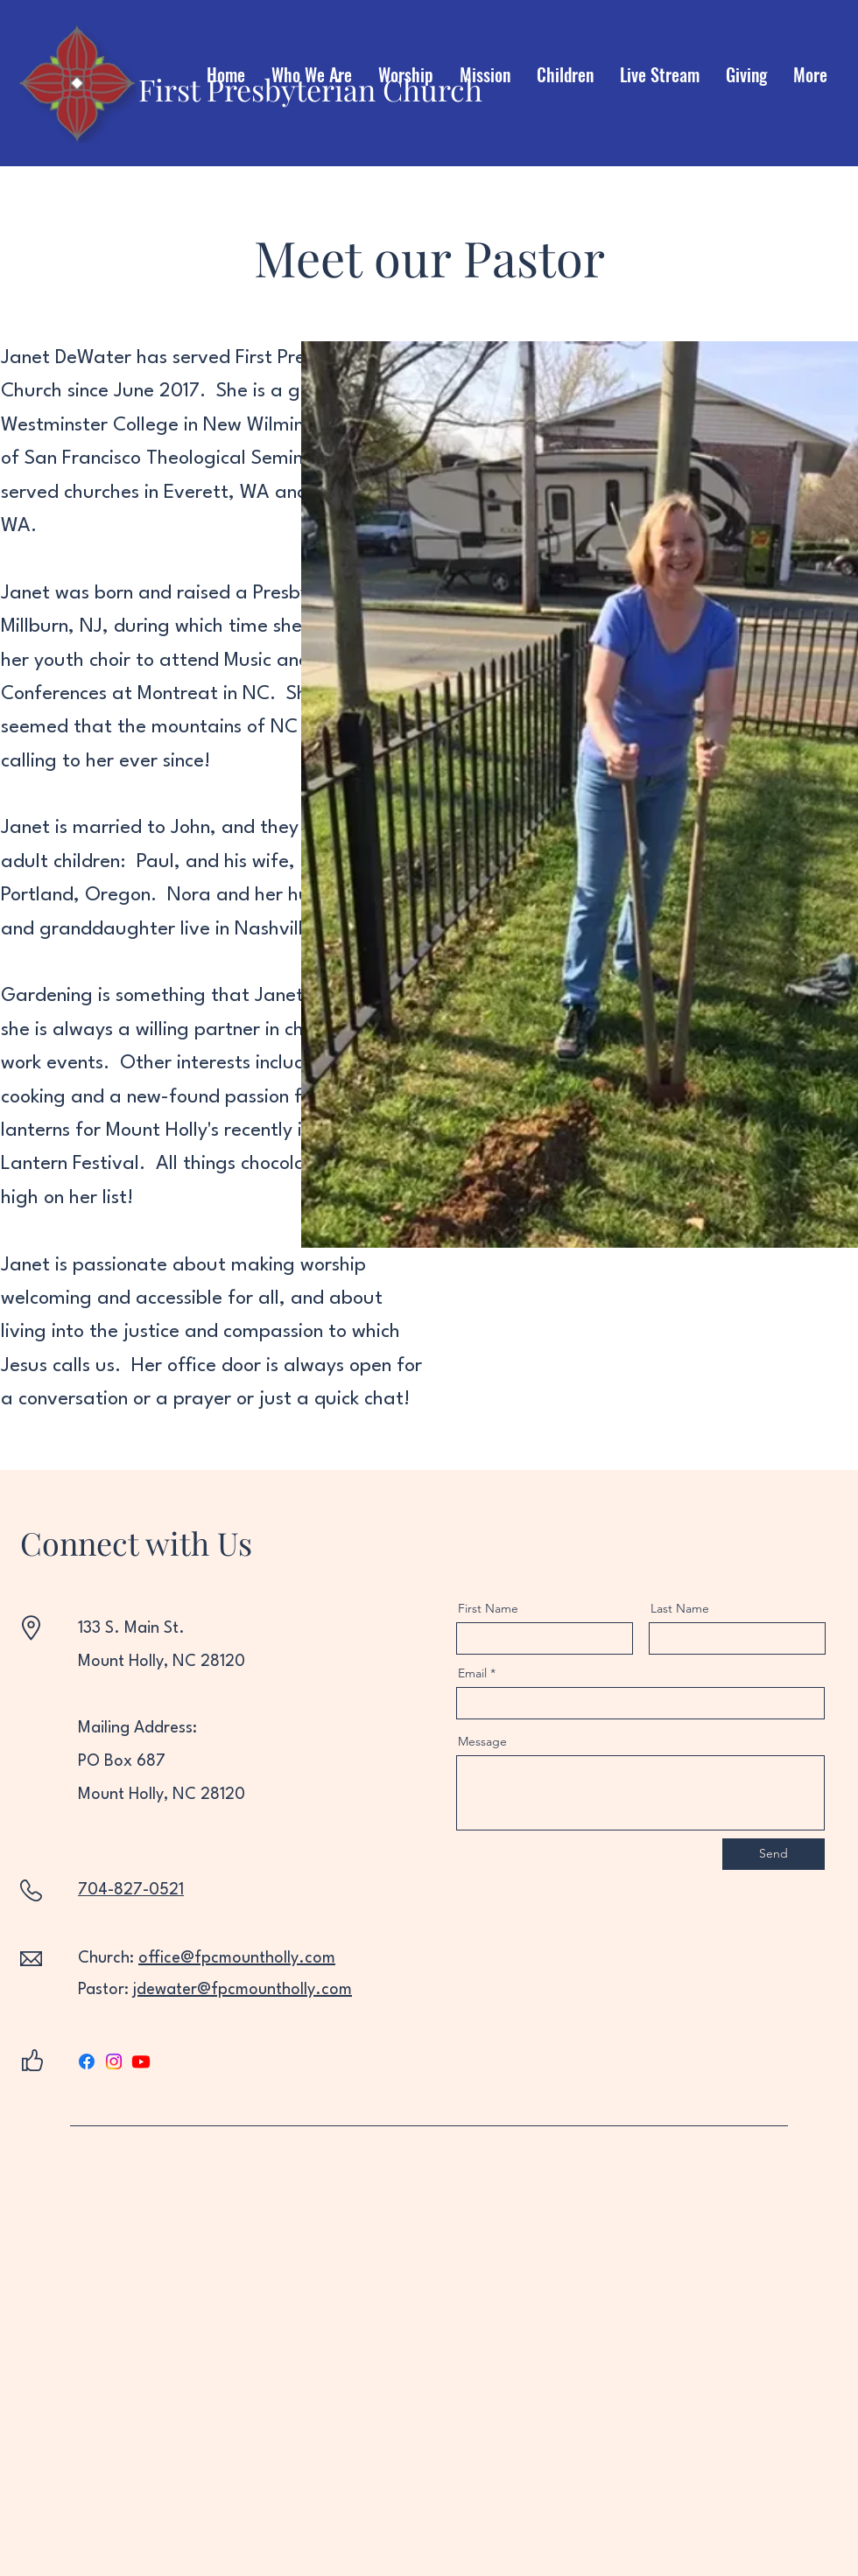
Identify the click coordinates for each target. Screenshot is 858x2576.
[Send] (773, 1854)
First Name (488, 1608)
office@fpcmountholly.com (236, 1958)
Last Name (680, 1608)
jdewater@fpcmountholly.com (242, 1990)
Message (482, 1741)
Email (472, 1673)
